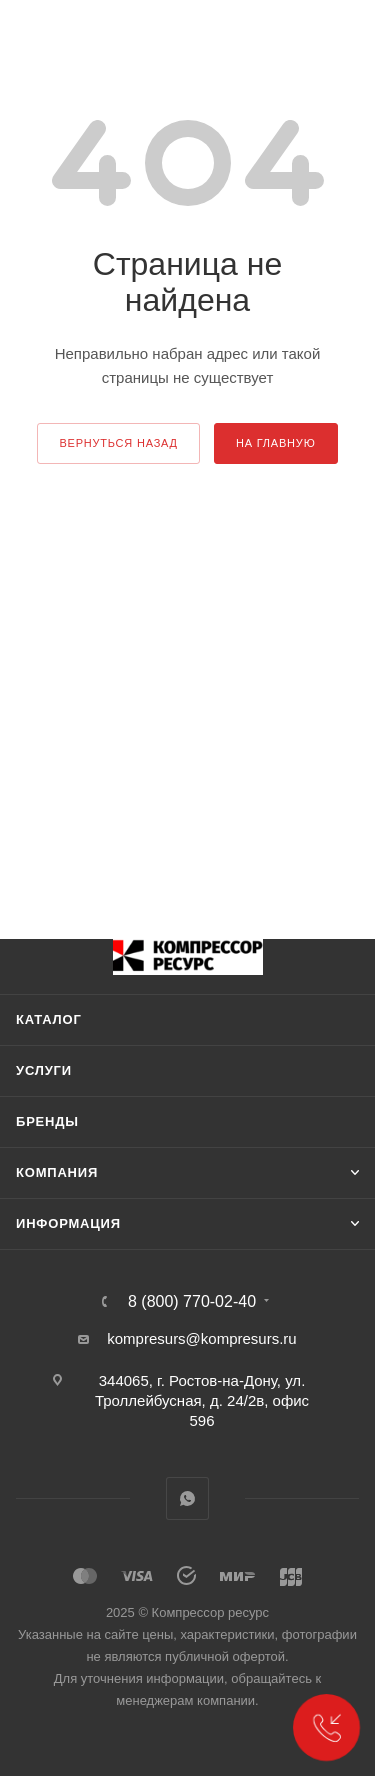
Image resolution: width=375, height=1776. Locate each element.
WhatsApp (187, 1498)
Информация (68, 1223)
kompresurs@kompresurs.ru (201, 1338)
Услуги (44, 1070)
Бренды (47, 1121)
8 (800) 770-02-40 (192, 1302)
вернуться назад (118, 443)
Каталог (49, 1019)
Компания (57, 1172)
